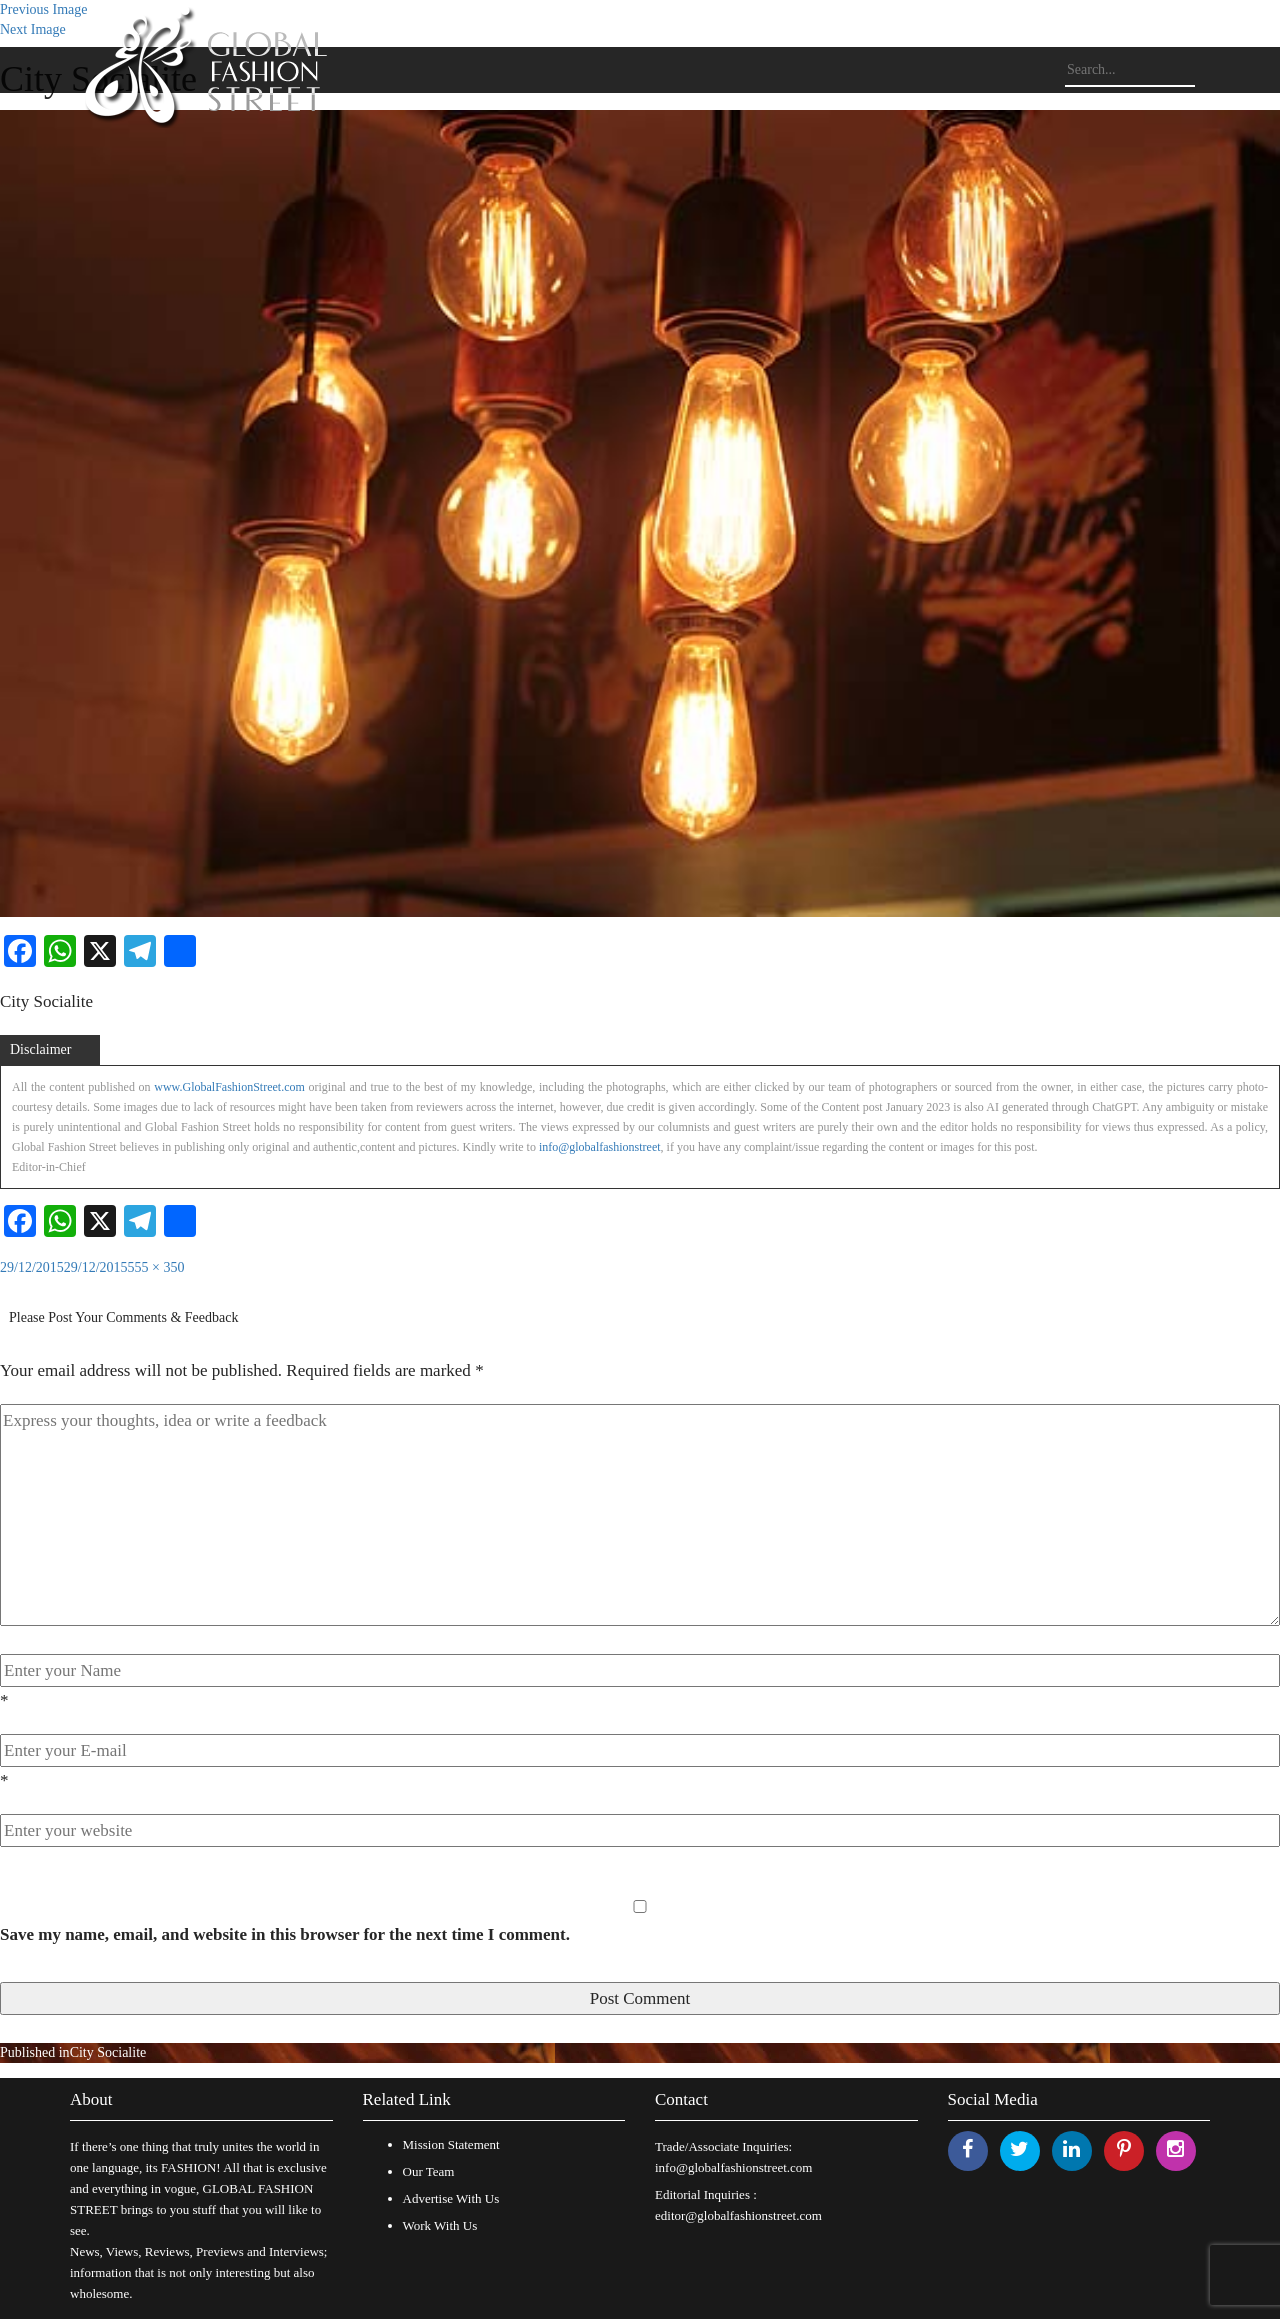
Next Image (33, 29)
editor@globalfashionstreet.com (738, 2215)
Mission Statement (451, 2144)
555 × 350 (156, 1267)
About (91, 2099)
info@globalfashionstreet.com (733, 2167)
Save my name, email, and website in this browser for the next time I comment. (285, 1934)
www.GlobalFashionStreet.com (229, 1087)
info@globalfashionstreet (600, 1147)
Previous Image (43, 9)
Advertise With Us (451, 2198)
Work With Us (440, 2225)
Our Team (429, 2171)
